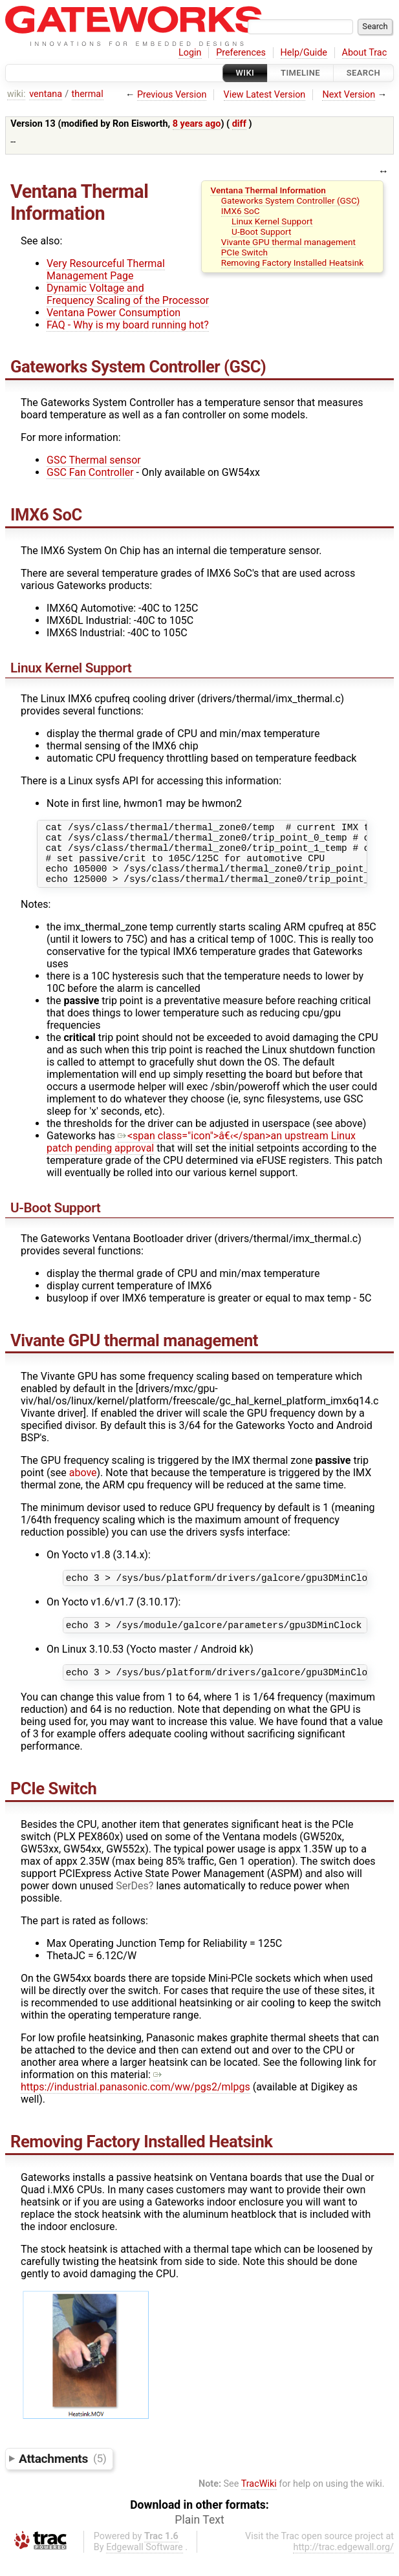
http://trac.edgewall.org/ (343, 2564)
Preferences (241, 52)
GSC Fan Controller (90, 472)
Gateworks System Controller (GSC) (290, 200)
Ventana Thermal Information (267, 190)
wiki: (16, 94)
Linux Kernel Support (272, 221)
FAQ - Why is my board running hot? (128, 325)
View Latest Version (265, 94)
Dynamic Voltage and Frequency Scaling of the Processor (128, 294)
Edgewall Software (144, 2564)
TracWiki (259, 2501)
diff (239, 123)
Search (363, 73)
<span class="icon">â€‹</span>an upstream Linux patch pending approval (201, 1153)
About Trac (364, 52)
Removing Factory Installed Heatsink (292, 262)
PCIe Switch (244, 252)
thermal (87, 94)
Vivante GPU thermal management (288, 242)
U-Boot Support (261, 231)
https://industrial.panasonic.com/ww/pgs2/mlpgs (135, 2098)
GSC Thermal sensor (94, 460)
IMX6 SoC (240, 211)
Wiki (245, 73)
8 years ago (197, 123)
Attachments (62, 2475)
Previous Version (171, 94)
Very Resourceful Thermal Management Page (106, 269)
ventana (45, 94)
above (83, 1484)
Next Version (348, 94)
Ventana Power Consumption (113, 312)
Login (190, 52)
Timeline (300, 73)
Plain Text (199, 2537)
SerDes (132, 1903)
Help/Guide (304, 52)
